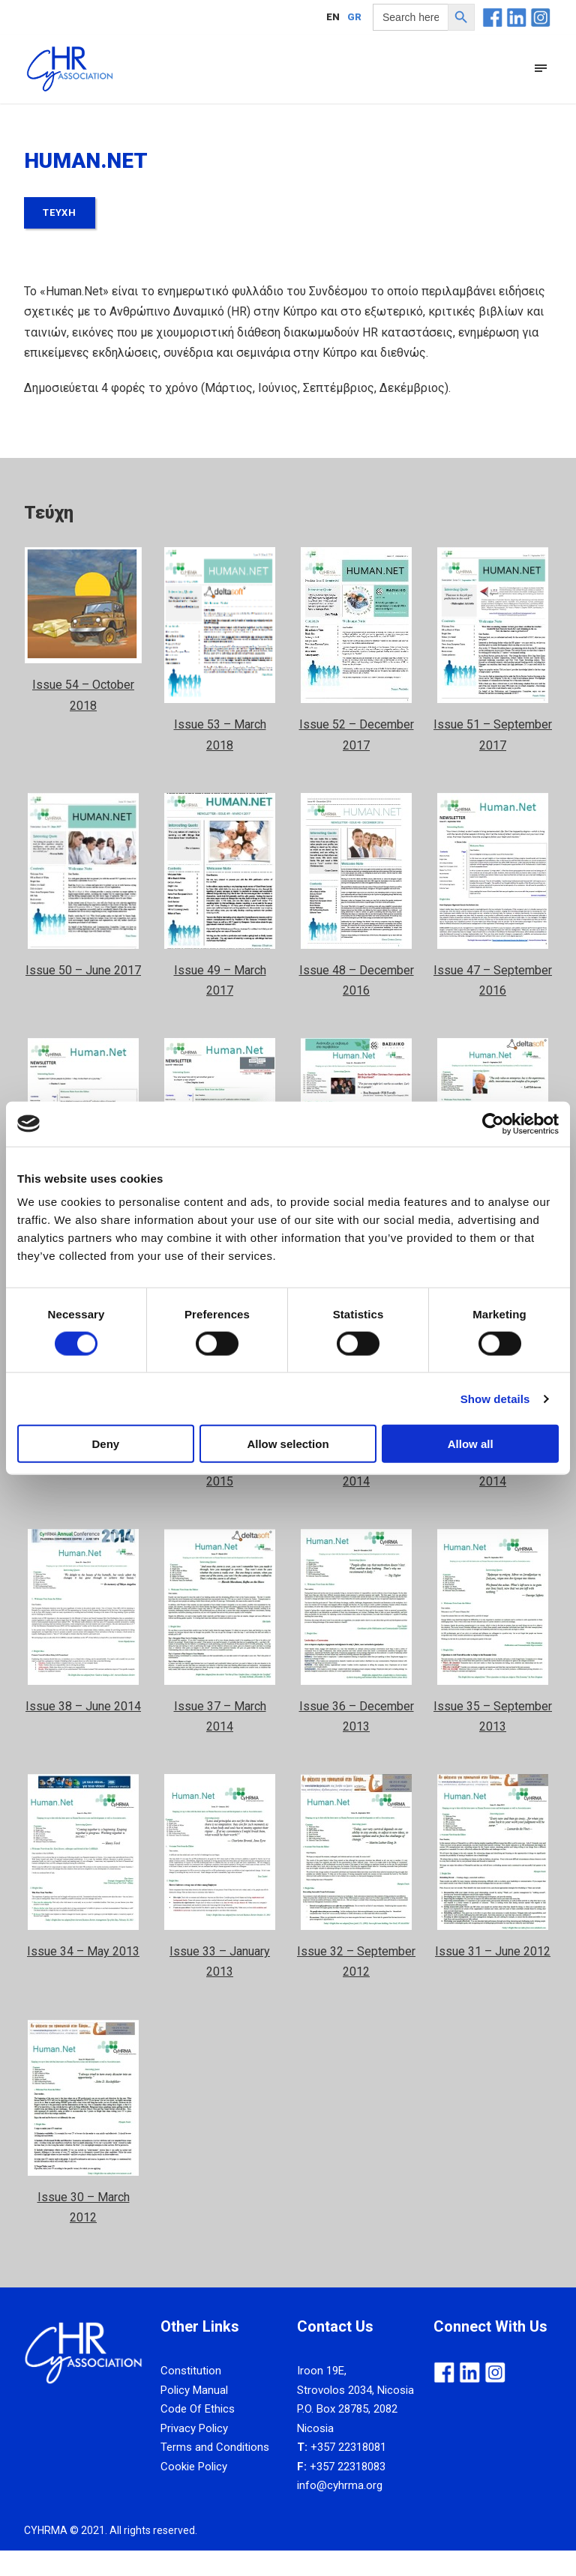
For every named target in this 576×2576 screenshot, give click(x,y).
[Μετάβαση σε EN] (333, 16)
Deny (105, 1444)
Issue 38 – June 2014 (83, 1732)
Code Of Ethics (197, 2434)
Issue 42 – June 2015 (83, 1486)
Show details (495, 1398)
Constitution (190, 2396)
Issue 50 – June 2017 (83, 996)
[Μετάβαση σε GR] (354, 16)
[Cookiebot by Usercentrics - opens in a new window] (493, 1123)
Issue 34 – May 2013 (83, 1977)
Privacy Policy (194, 2454)
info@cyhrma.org (339, 2511)
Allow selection (287, 1444)
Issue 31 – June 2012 (492, 1977)
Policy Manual (194, 2415)
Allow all (471, 1444)
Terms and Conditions (214, 2472)
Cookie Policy (193, 2492)
